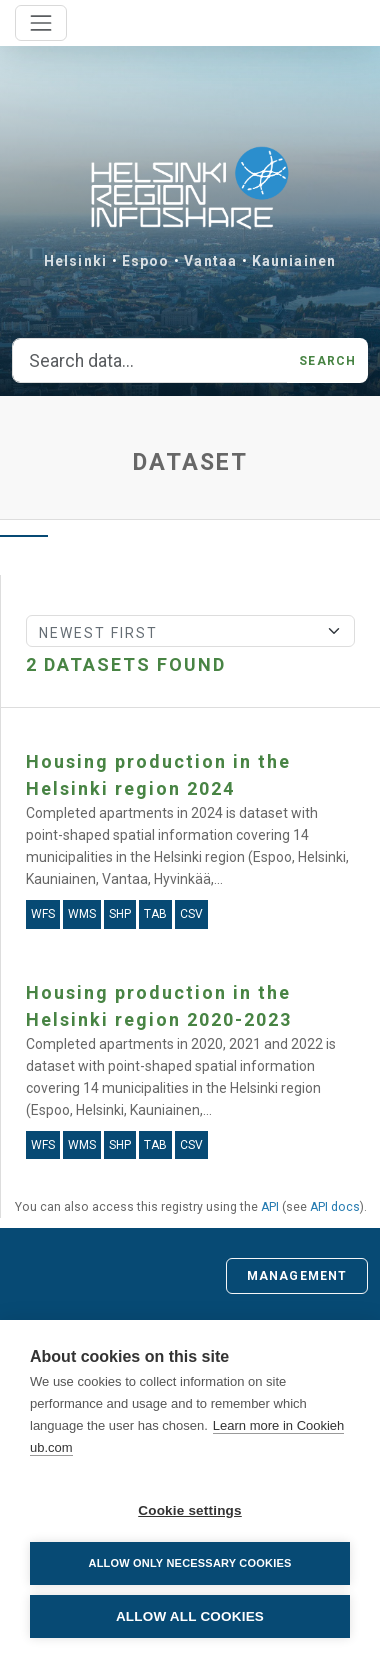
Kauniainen (294, 261)
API (270, 1207)
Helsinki (75, 261)
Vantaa (210, 261)
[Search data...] (150, 361)
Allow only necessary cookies (189, 1563)
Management (297, 1276)
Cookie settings (190, 1510)
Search (327, 361)
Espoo (146, 261)
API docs (335, 1207)
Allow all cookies (190, 1616)
